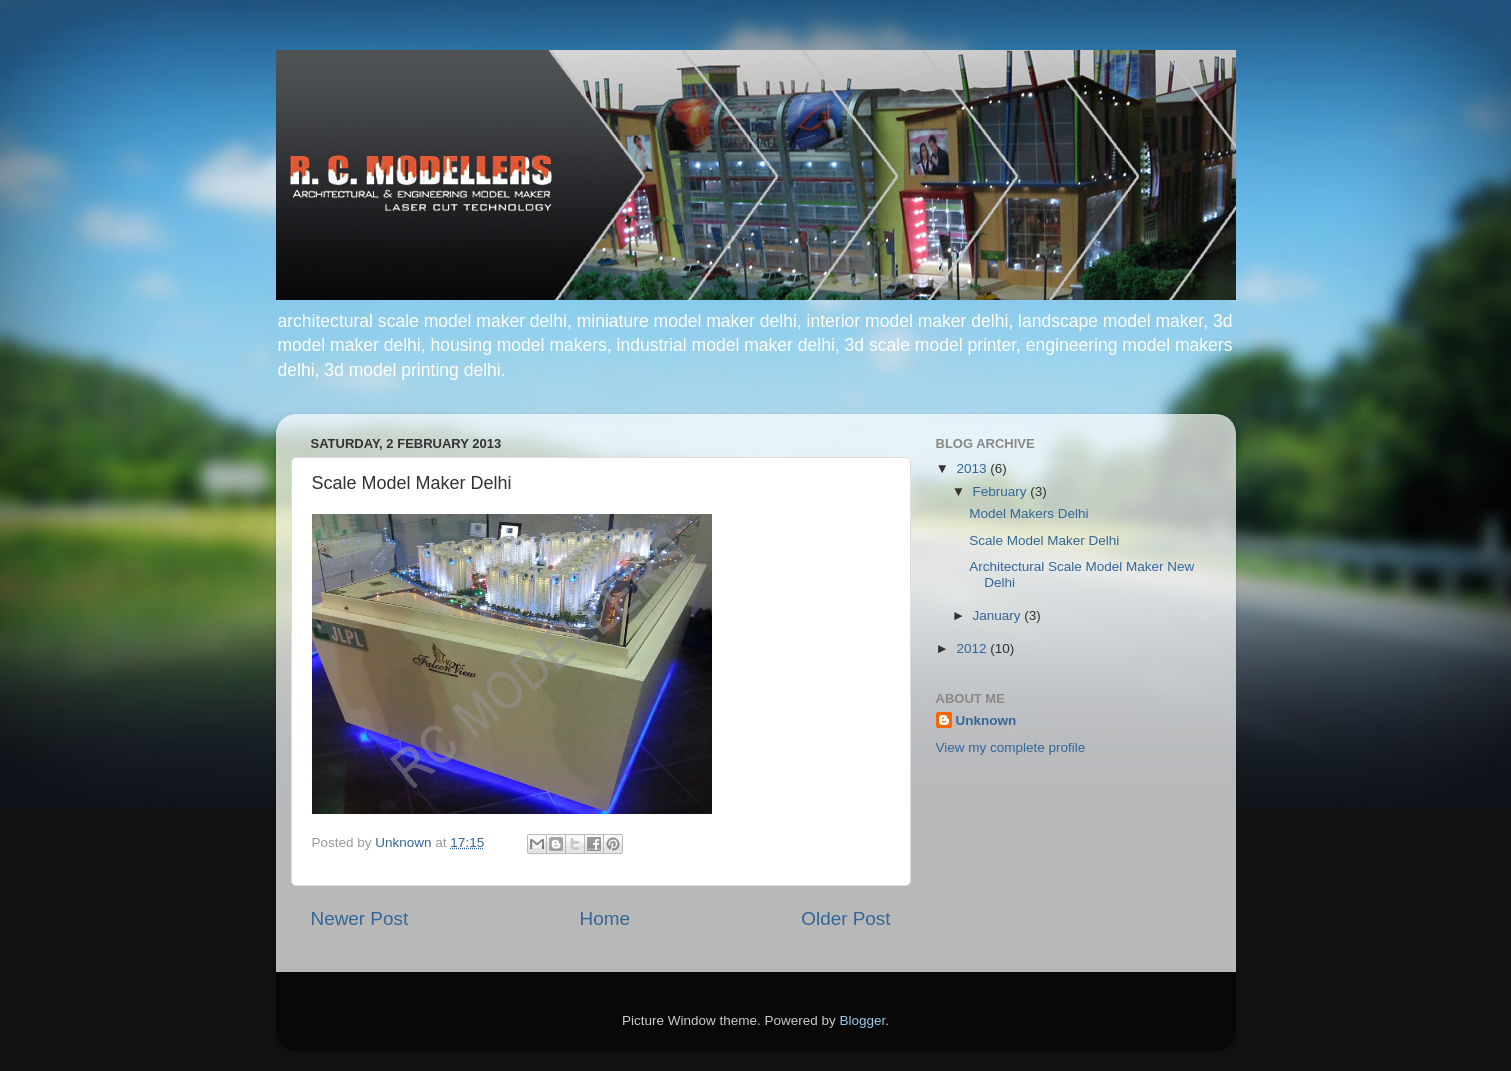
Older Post (845, 918)
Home (605, 918)
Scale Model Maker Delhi (1044, 540)
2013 (973, 468)
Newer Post (360, 918)
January (999, 615)
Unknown (986, 720)
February (1002, 491)
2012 (973, 648)
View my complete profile (1011, 747)
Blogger (863, 1020)
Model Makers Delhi (1028, 513)
